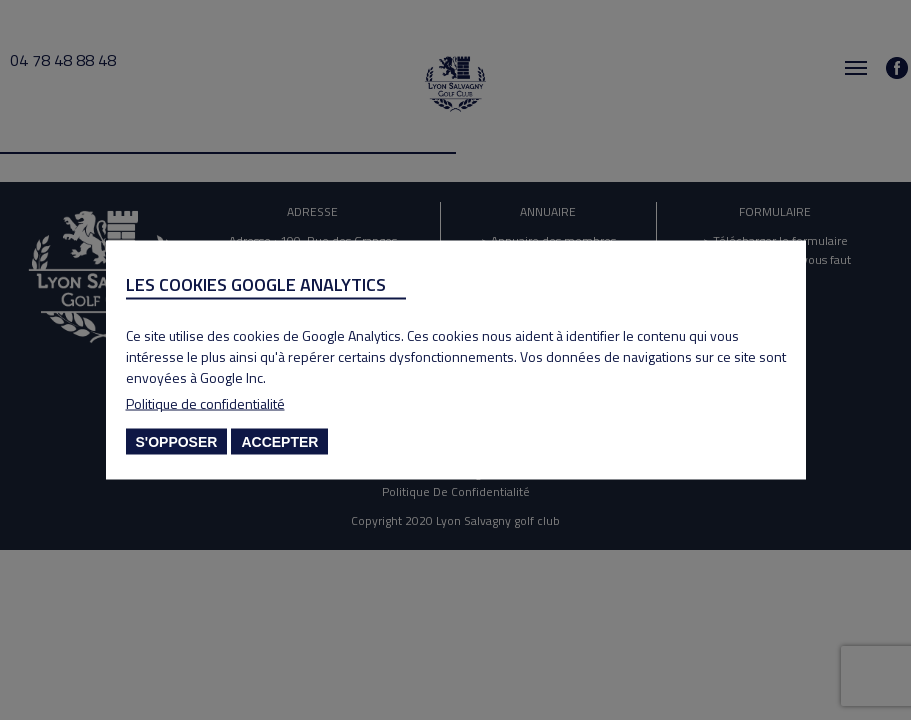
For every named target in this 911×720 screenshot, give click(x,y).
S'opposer (177, 442)
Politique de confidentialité (205, 403)
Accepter (279, 442)
